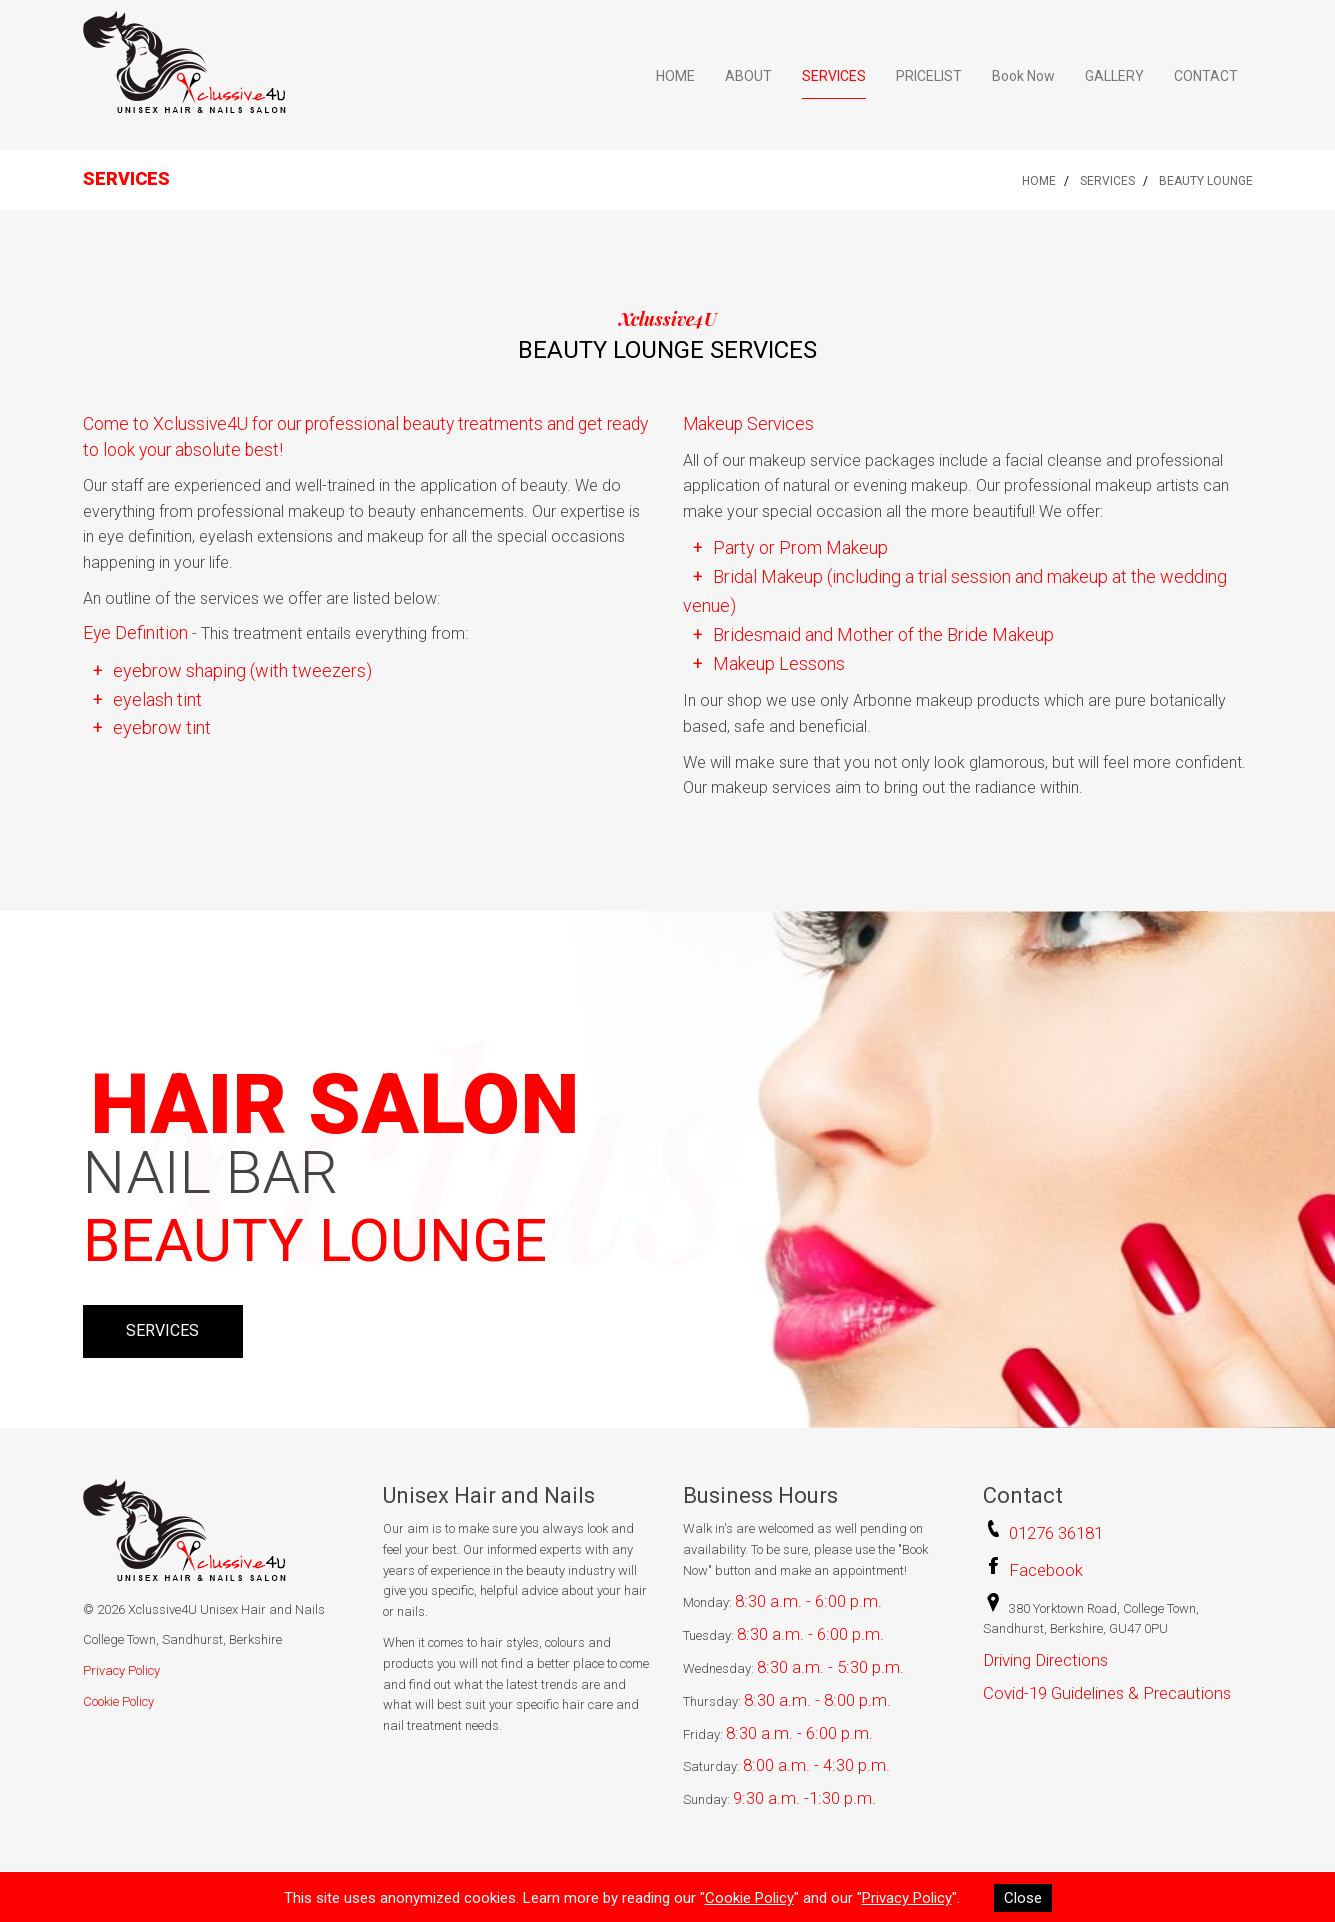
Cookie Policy (118, 1701)
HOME (675, 76)
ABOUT (748, 76)
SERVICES (834, 76)
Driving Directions (1045, 1660)
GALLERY (1114, 76)
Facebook (1046, 1570)
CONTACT (1206, 76)
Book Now (1023, 76)
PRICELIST (929, 76)
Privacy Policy (121, 1670)
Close (1023, 1898)
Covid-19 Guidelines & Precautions (1107, 1693)
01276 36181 (1056, 1533)
